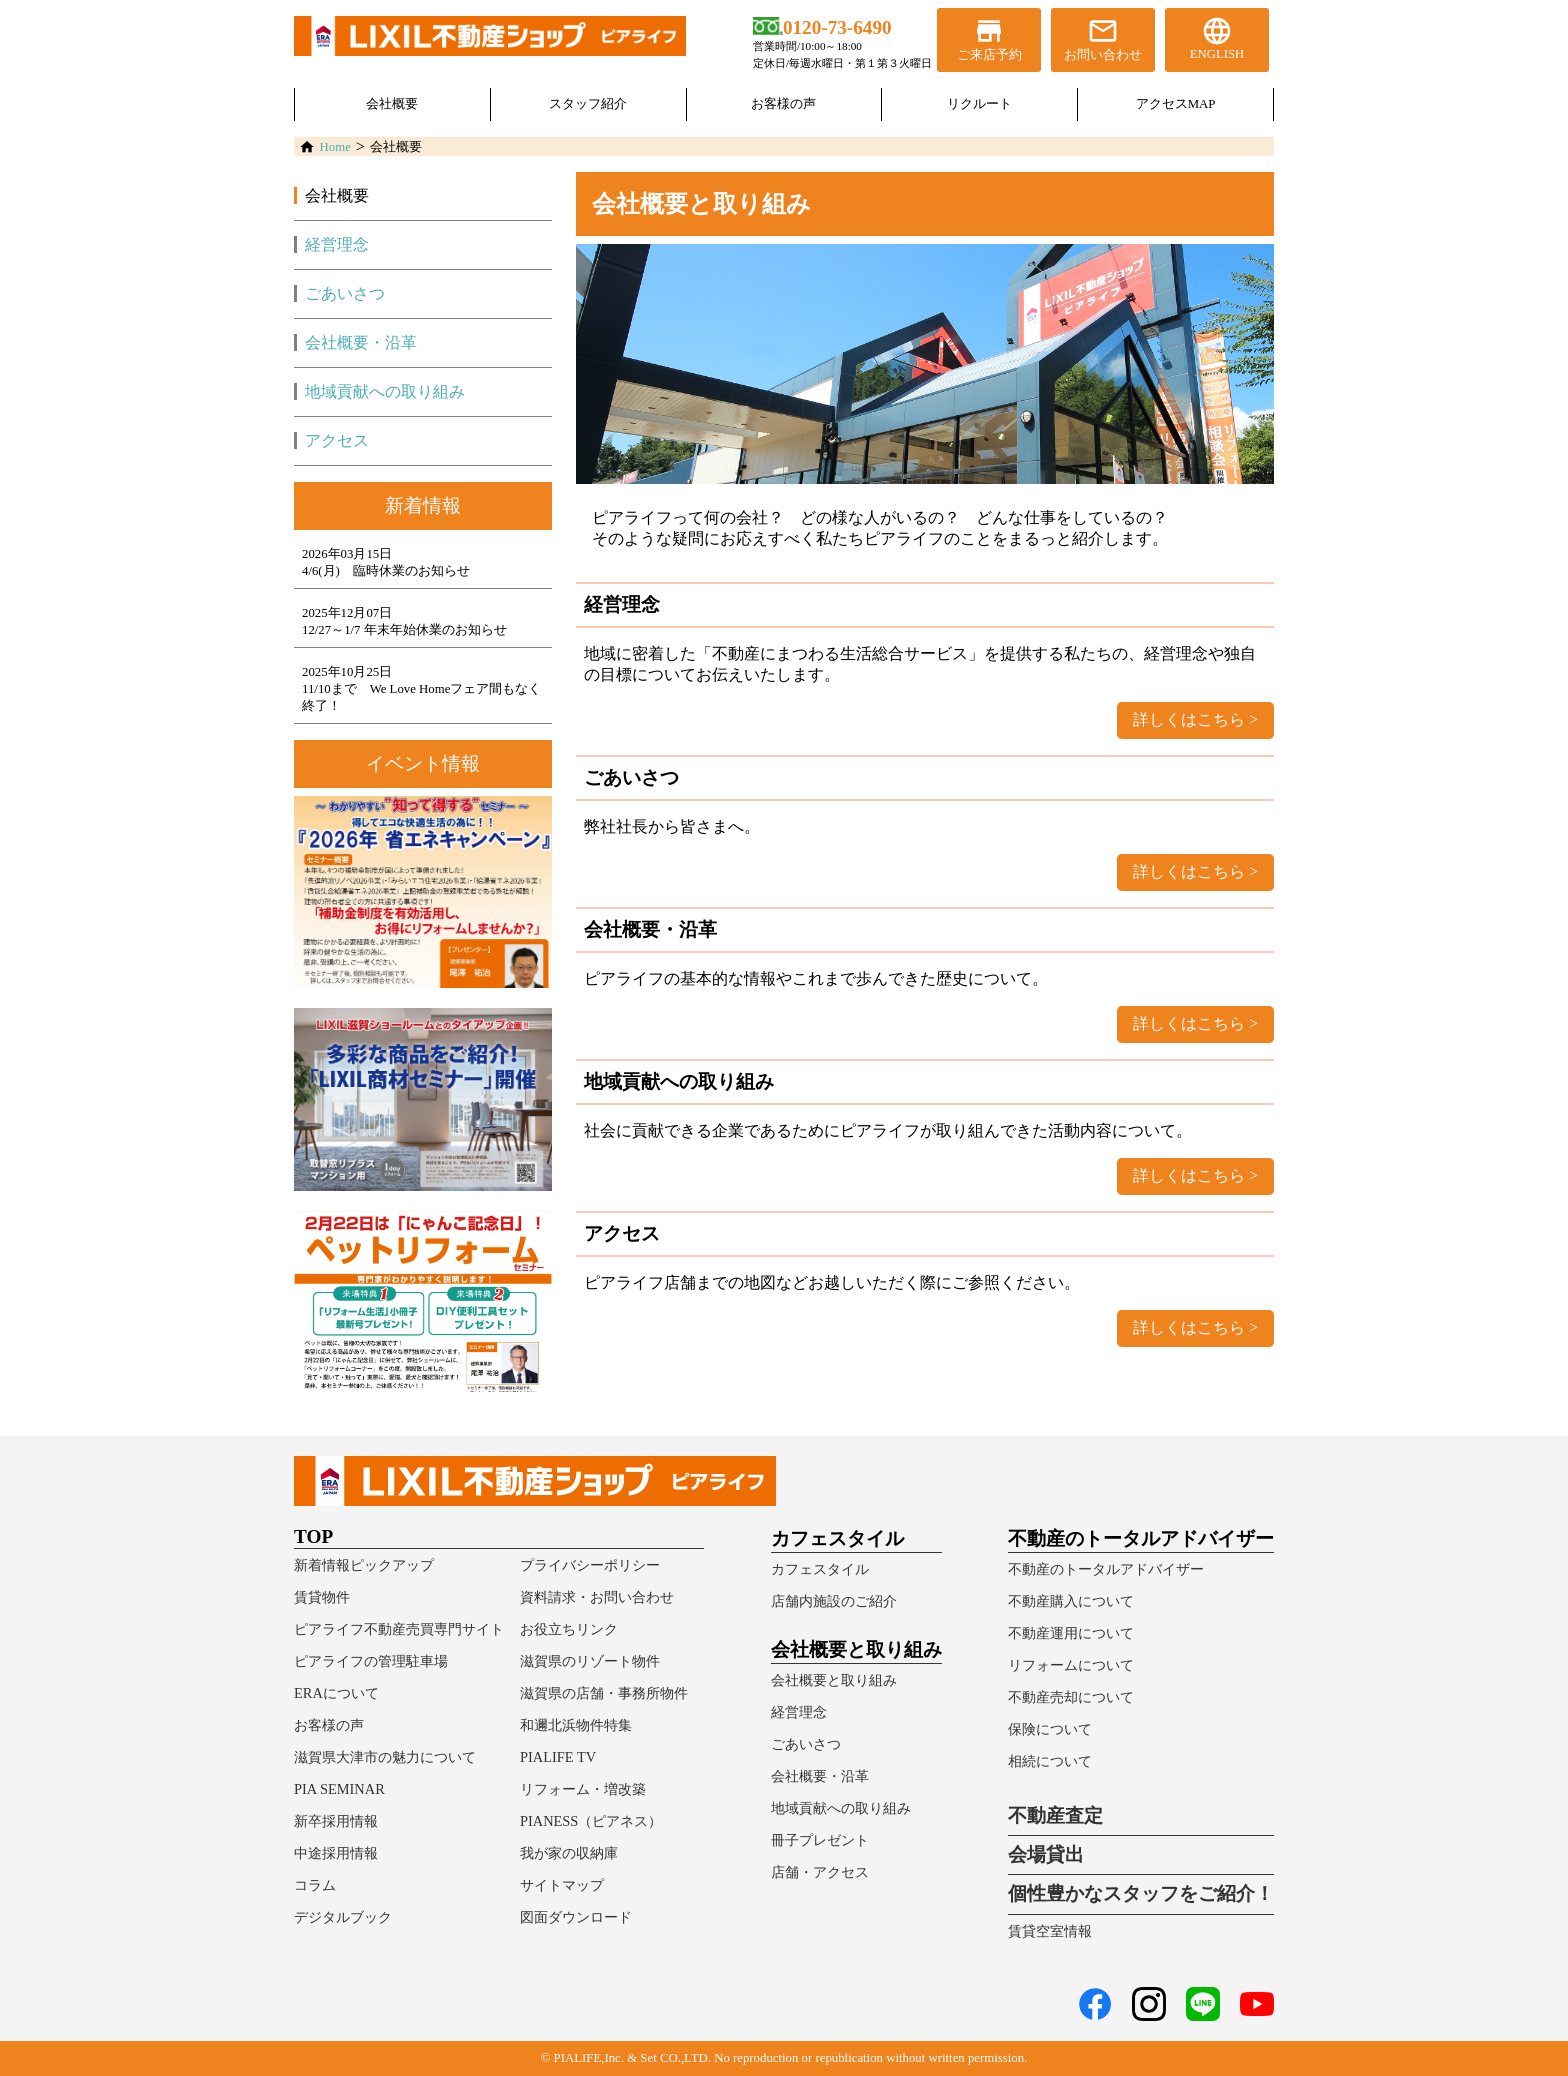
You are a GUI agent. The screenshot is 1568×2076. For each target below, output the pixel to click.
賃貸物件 (322, 1597)
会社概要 (392, 104)
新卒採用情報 (336, 1821)
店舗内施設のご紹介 (834, 1601)
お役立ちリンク (569, 1629)
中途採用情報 (336, 1853)
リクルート (979, 104)
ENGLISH (1217, 38)
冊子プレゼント (820, 1840)
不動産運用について (1071, 1633)
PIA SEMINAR (339, 1789)
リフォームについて (1071, 1665)
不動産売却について (1071, 1697)
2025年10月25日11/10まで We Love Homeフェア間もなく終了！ (421, 689)
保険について (1050, 1729)
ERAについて (336, 1693)
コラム (315, 1885)
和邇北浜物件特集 (576, 1725)
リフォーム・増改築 (583, 1789)
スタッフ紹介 (588, 104)
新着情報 (423, 505)
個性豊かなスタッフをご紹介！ (1141, 1893)
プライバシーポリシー (590, 1565)
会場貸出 (1046, 1854)
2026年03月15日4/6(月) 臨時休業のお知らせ (386, 562)
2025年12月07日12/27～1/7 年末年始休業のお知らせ (404, 621)
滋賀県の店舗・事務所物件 (604, 1693)
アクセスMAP (1176, 104)
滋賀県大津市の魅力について (385, 1757)
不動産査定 (1055, 1815)
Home (335, 147)
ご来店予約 (989, 38)
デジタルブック (343, 1917)
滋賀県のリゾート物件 (590, 1661)
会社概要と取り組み (834, 1680)
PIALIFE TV (558, 1757)
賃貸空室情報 (1050, 1931)
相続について (1050, 1761)
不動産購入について (1071, 1601)
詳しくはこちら (1189, 719)
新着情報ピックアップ (364, 1565)
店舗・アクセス (820, 1872)
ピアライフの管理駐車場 (371, 1661)
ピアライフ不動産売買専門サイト (399, 1629)
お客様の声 (783, 104)
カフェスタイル (820, 1569)
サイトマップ (562, 1885)
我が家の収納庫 (569, 1853)
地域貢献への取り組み (385, 391)
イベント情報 (423, 763)
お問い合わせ (1103, 38)
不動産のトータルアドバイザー (1106, 1569)
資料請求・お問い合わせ (597, 1597)
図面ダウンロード (576, 1917)
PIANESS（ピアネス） (591, 1821)
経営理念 (337, 244)
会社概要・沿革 (361, 342)
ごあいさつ (345, 293)
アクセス (337, 440)
